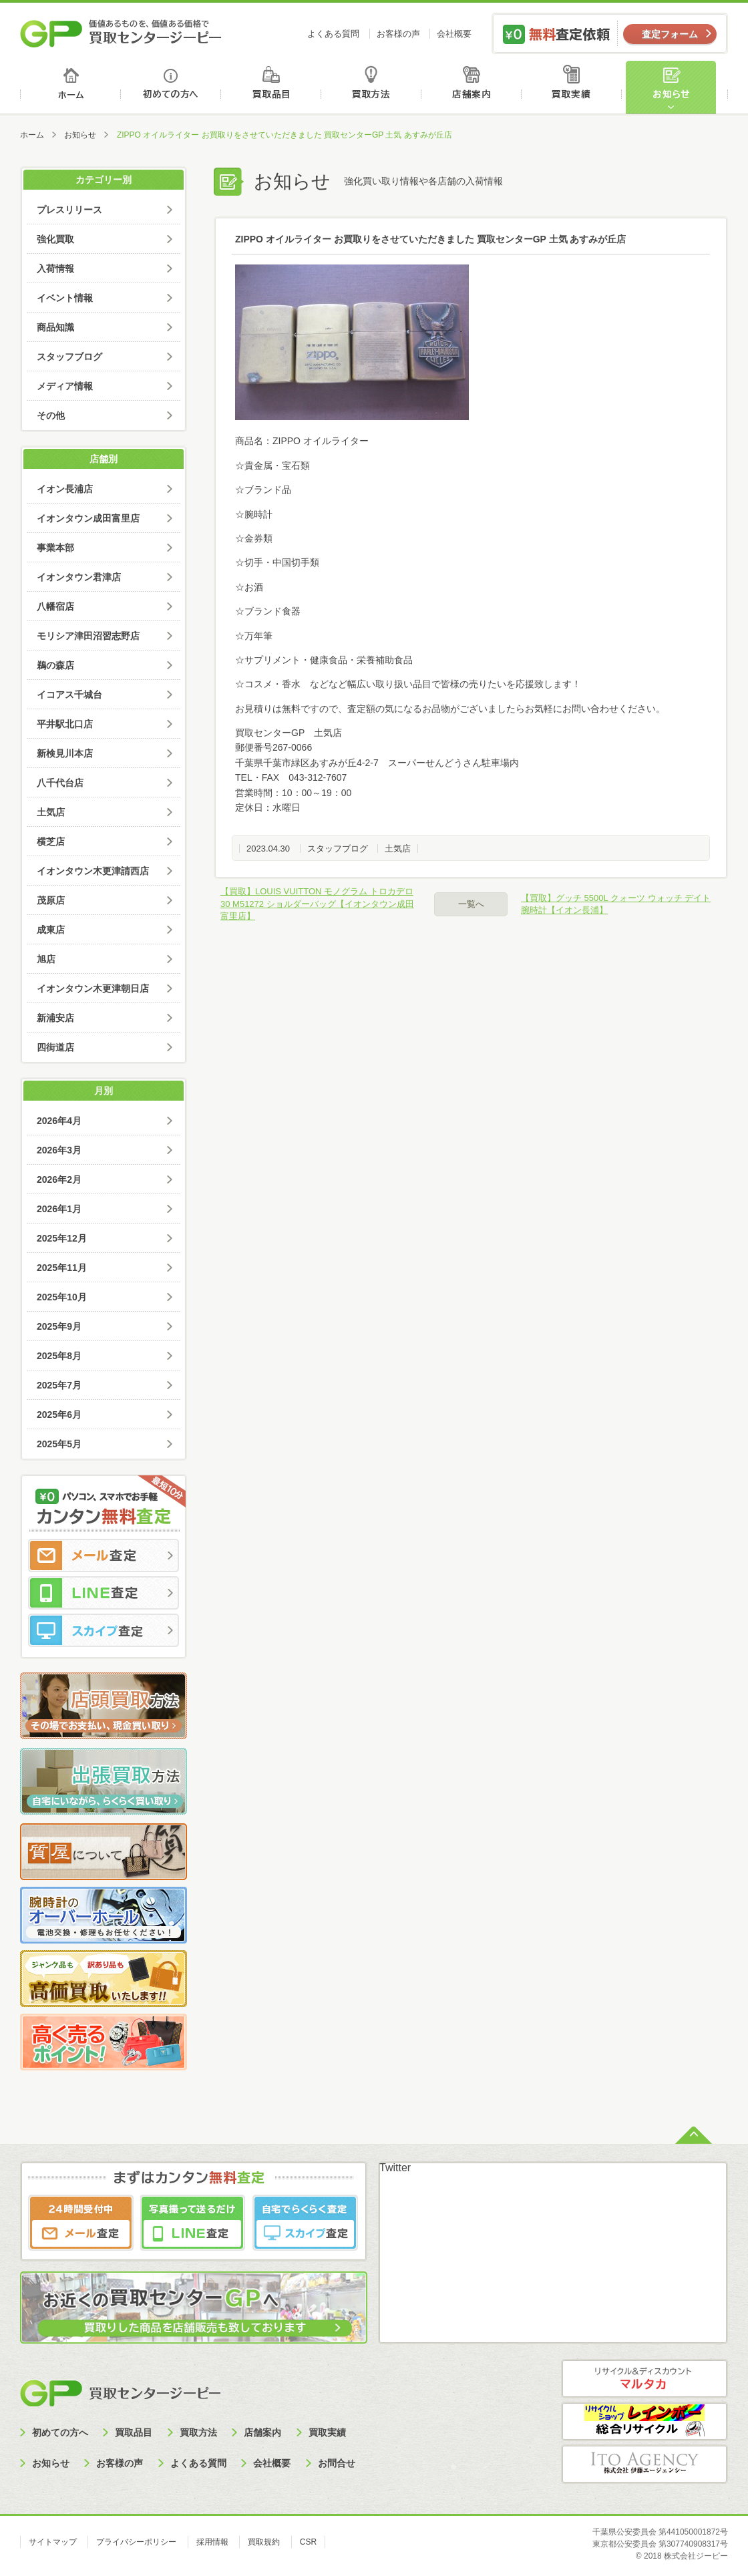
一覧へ (471, 904)
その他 (51, 415)
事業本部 (55, 547)
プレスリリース (69, 209)
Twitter (395, 2167)
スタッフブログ (337, 849)
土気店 (398, 849)
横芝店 (51, 841)
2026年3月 (59, 1150)
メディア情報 (65, 386)
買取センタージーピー (120, 2392)
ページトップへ (694, 2134)
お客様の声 (398, 34)
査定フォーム (670, 34)
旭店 (46, 959)
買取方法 (373, 87)
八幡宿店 (55, 606)
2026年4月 (59, 1120)
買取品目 (272, 87)
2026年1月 (59, 1209)
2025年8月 (59, 1355)
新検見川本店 (65, 753)
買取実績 (574, 87)
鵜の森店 (55, 665)
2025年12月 (62, 1238)
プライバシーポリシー (136, 2542)
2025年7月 (59, 1385)
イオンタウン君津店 (79, 577)
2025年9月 (59, 1326)
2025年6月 (59, 1414)
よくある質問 (333, 34)
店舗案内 (473, 87)
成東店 (51, 929)
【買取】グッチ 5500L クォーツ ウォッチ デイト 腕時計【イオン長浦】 (616, 904)
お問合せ (336, 2463)
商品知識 (55, 327)
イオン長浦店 (65, 489)
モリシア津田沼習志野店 (88, 635)
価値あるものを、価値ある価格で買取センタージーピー (121, 33)
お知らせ (676, 87)
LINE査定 (103, 1593)
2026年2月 (59, 1179)
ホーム (70, 87)
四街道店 (55, 1047)
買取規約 (264, 2542)
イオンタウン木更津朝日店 (93, 988)
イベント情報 (65, 298)
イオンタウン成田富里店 (88, 518)
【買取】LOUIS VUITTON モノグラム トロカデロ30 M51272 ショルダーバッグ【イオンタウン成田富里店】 (317, 903)
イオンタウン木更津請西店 (93, 871)
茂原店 (51, 900)
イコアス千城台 (69, 694)
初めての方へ (171, 87)
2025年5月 (59, 1444)
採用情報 (212, 2542)
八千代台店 (60, 782)
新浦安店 (55, 1018)
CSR (308, 2542)
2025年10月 (62, 1297)
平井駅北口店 (65, 724)
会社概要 (454, 34)
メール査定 (103, 1555)
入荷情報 (55, 268)
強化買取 (55, 239)
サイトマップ (53, 2542)
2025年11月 (62, 1267)
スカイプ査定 (103, 1630)
